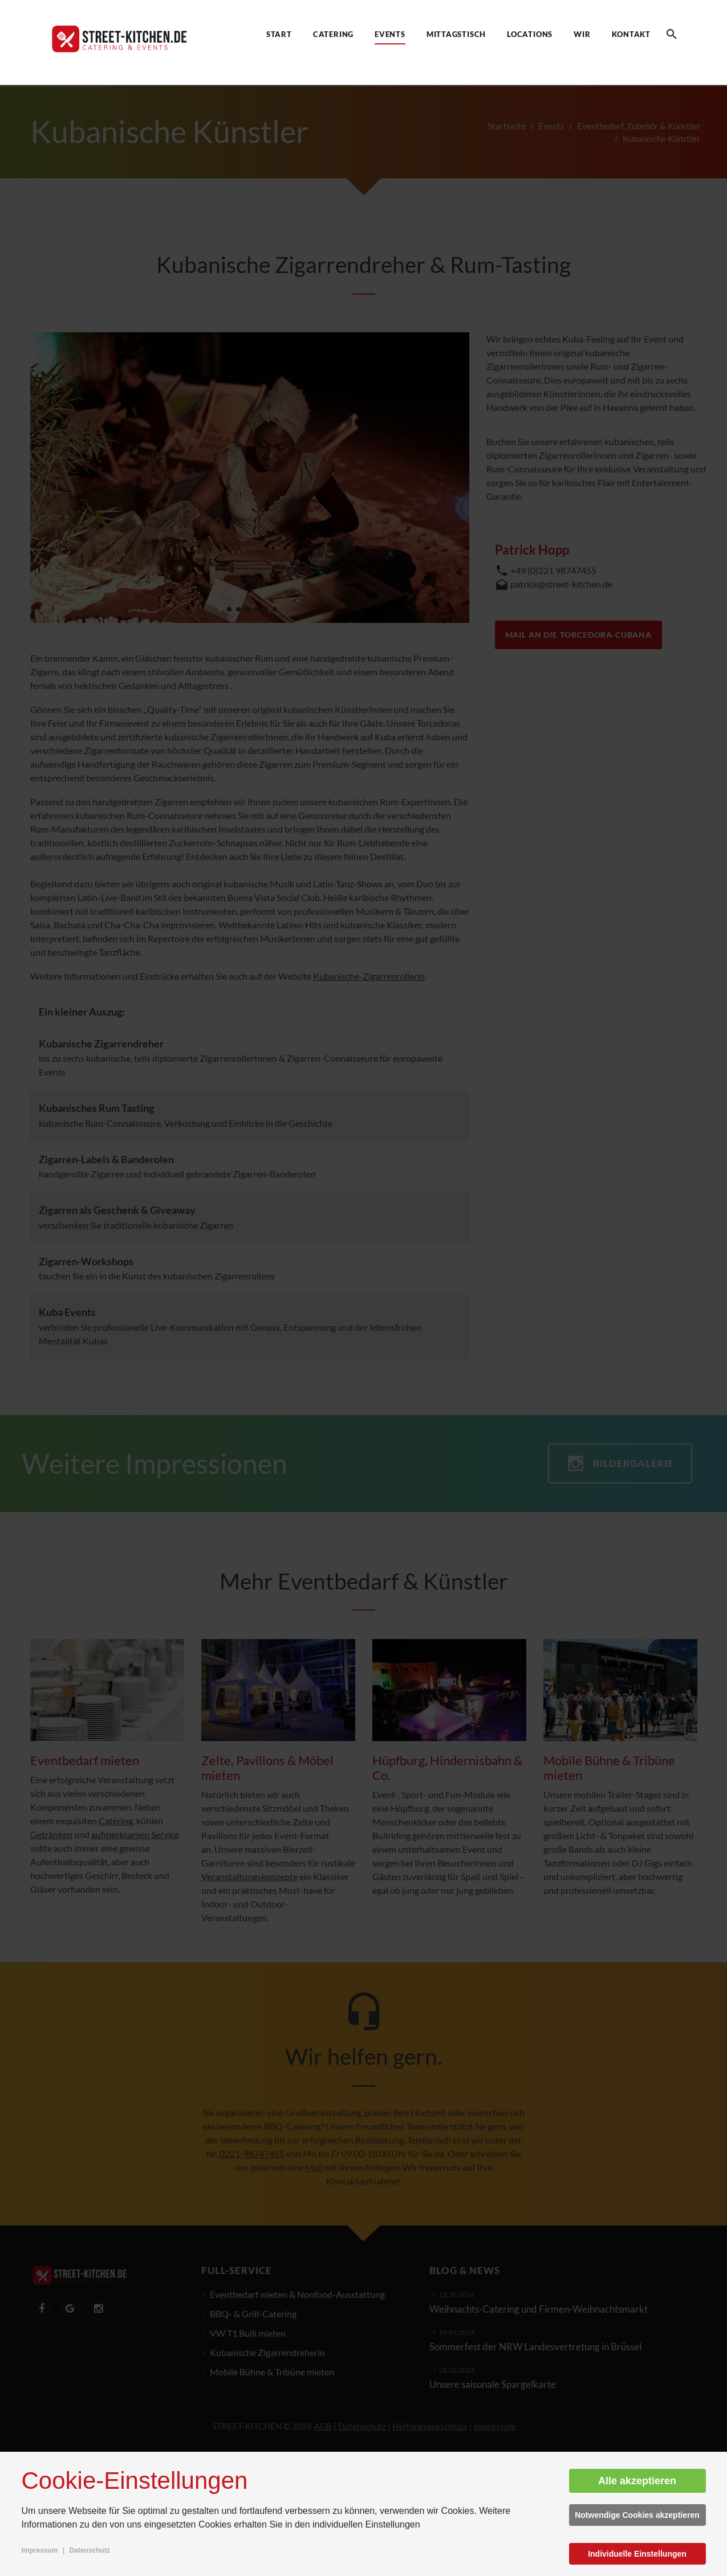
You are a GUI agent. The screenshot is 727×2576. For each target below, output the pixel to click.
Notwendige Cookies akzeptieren (637, 2515)
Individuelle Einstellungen (637, 2553)
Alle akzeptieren (637, 2481)
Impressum (40, 2550)
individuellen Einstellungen (366, 2524)
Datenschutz (90, 2550)
